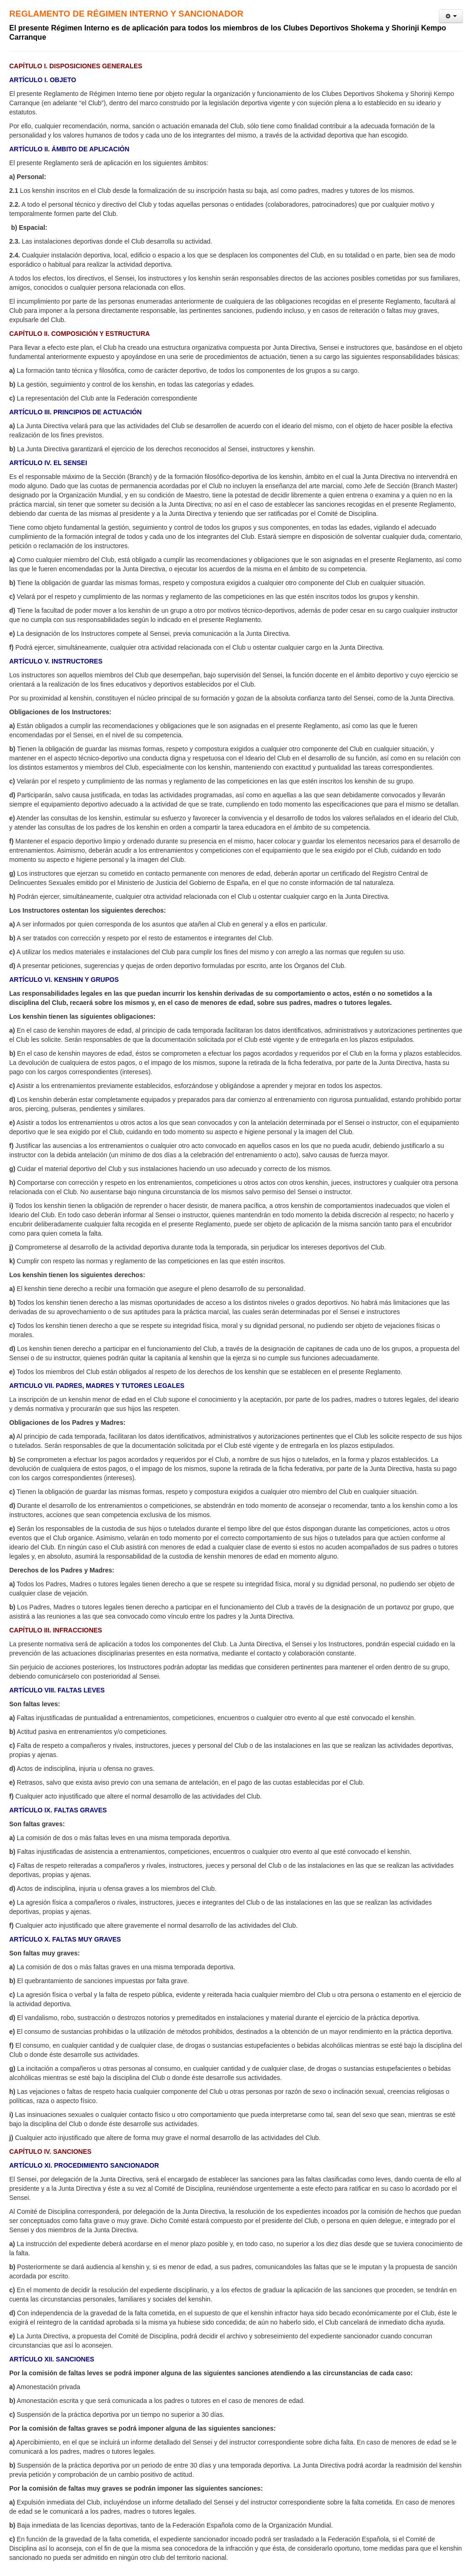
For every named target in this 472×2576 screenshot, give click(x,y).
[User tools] (451, 16)
